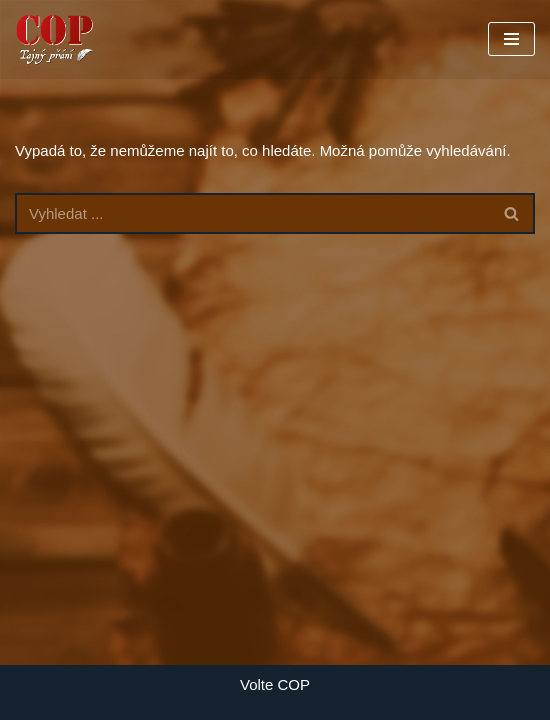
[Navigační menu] (511, 39)
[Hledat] (252, 213)
